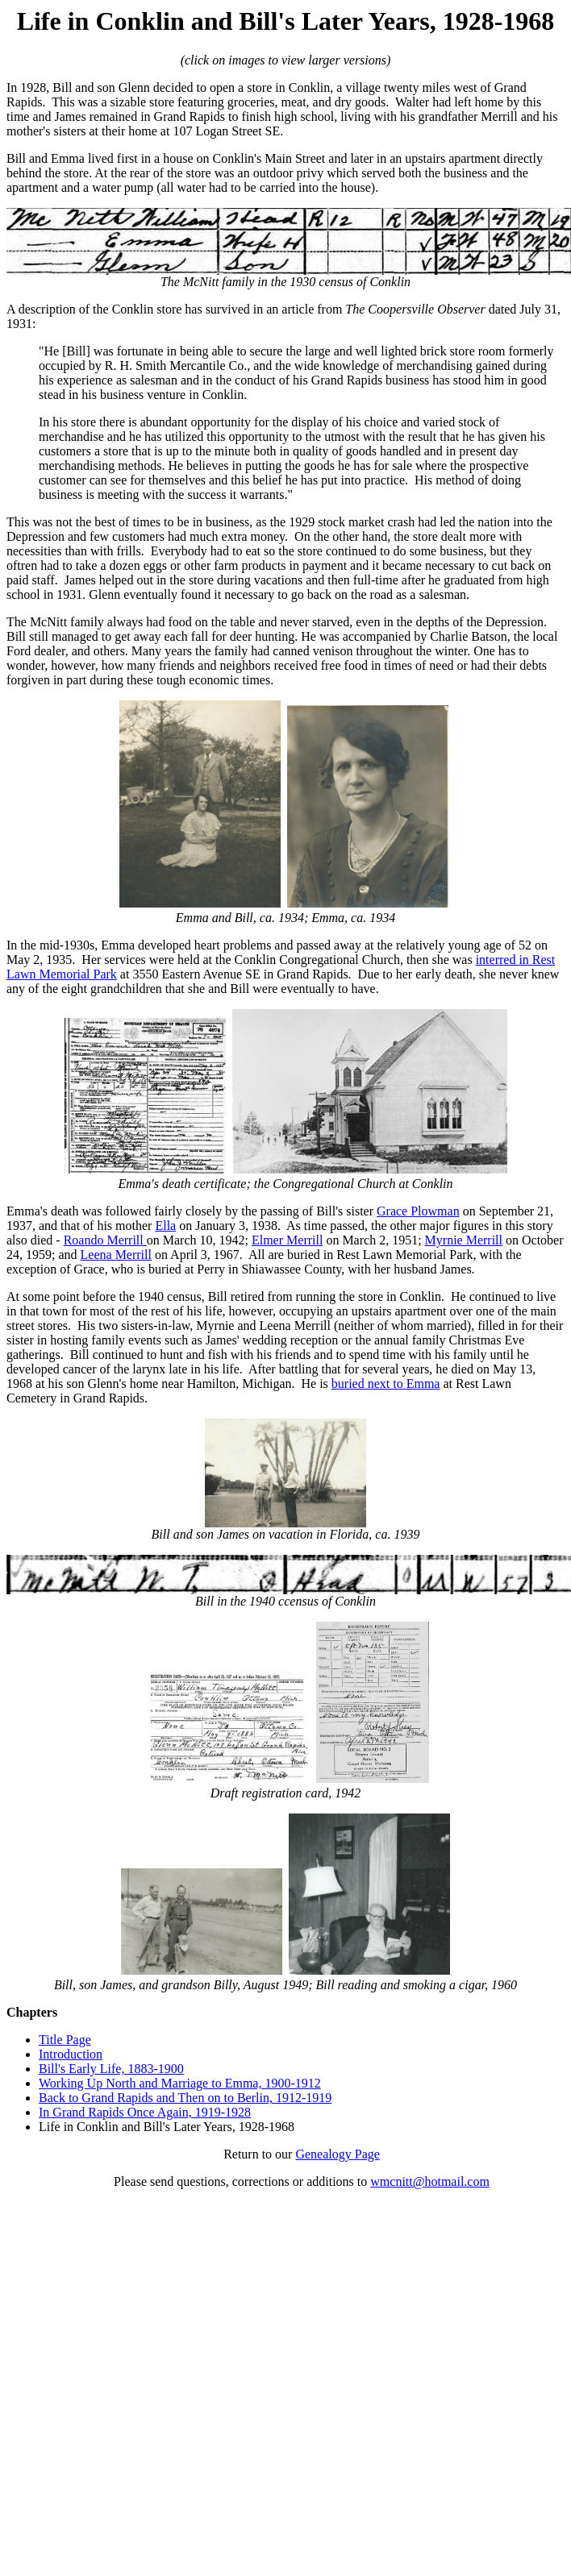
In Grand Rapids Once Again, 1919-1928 (145, 2112)
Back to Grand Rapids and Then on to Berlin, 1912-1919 (185, 2097)
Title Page (65, 2039)
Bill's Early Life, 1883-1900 (111, 2068)
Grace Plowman (418, 1211)
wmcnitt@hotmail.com (430, 2181)
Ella (165, 1225)
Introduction (70, 2054)
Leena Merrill (116, 1254)
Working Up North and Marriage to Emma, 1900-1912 (180, 2083)
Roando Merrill (105, 1240)
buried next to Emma (385, 1383)
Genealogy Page (337, 2154)
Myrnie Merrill (463, 1240)
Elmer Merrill (287, 1240)
